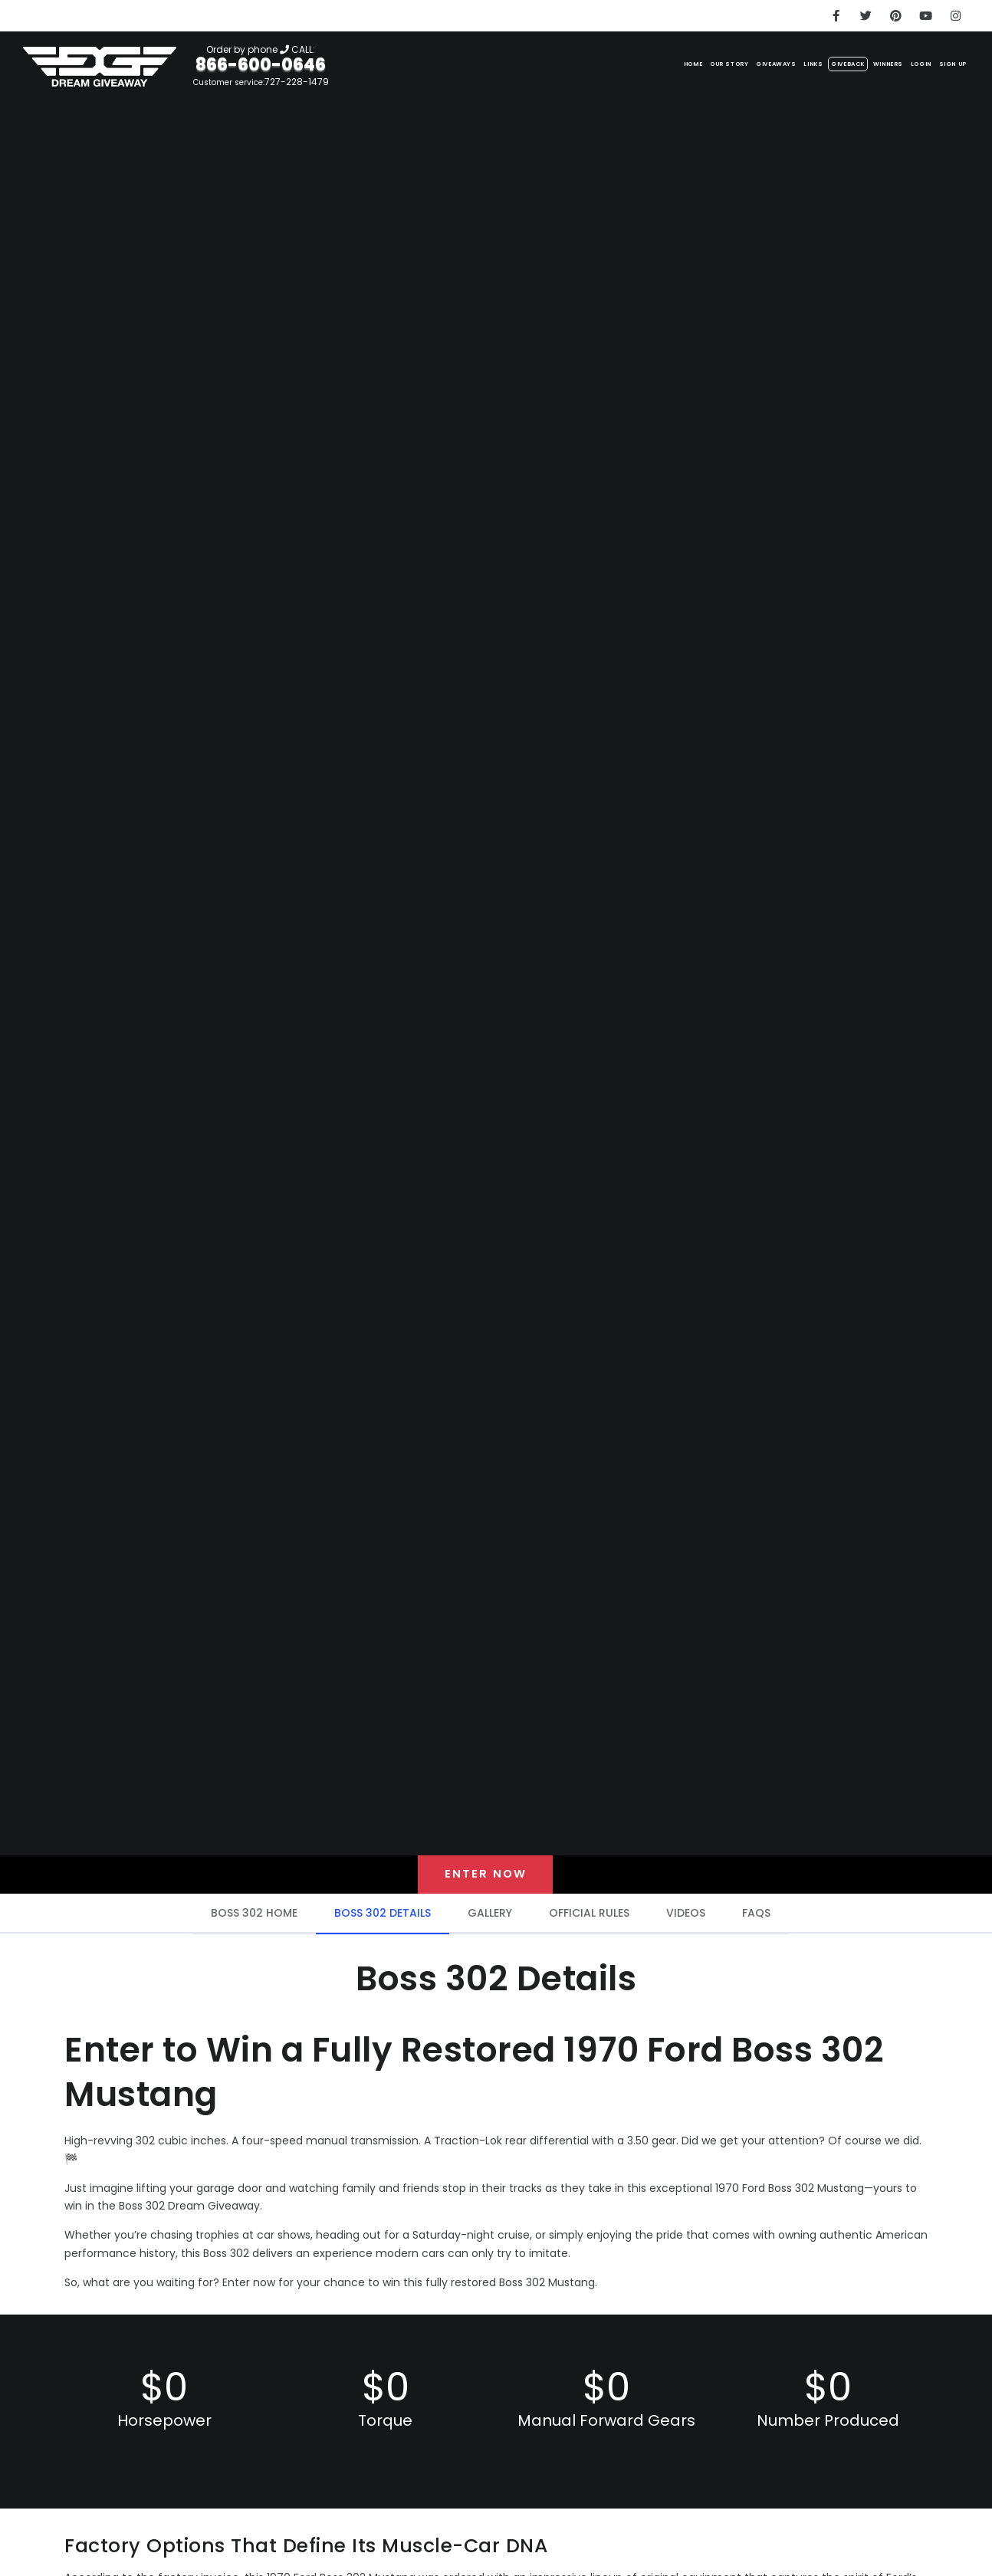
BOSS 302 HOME (254, 1919)
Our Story (587, 62)
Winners (840, 62)
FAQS (756, 1919)
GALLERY (490, 1919)
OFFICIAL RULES (589, 1919)
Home (528, 62)
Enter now (485, 1877)
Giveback (775, 62)
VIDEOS (685, 1919)
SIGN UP (943, 62)
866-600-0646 (260, 65)
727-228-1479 (296, 81)
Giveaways (661, 62)
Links (721, 62)
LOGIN (893, 62)
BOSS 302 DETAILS (382, 1919)
